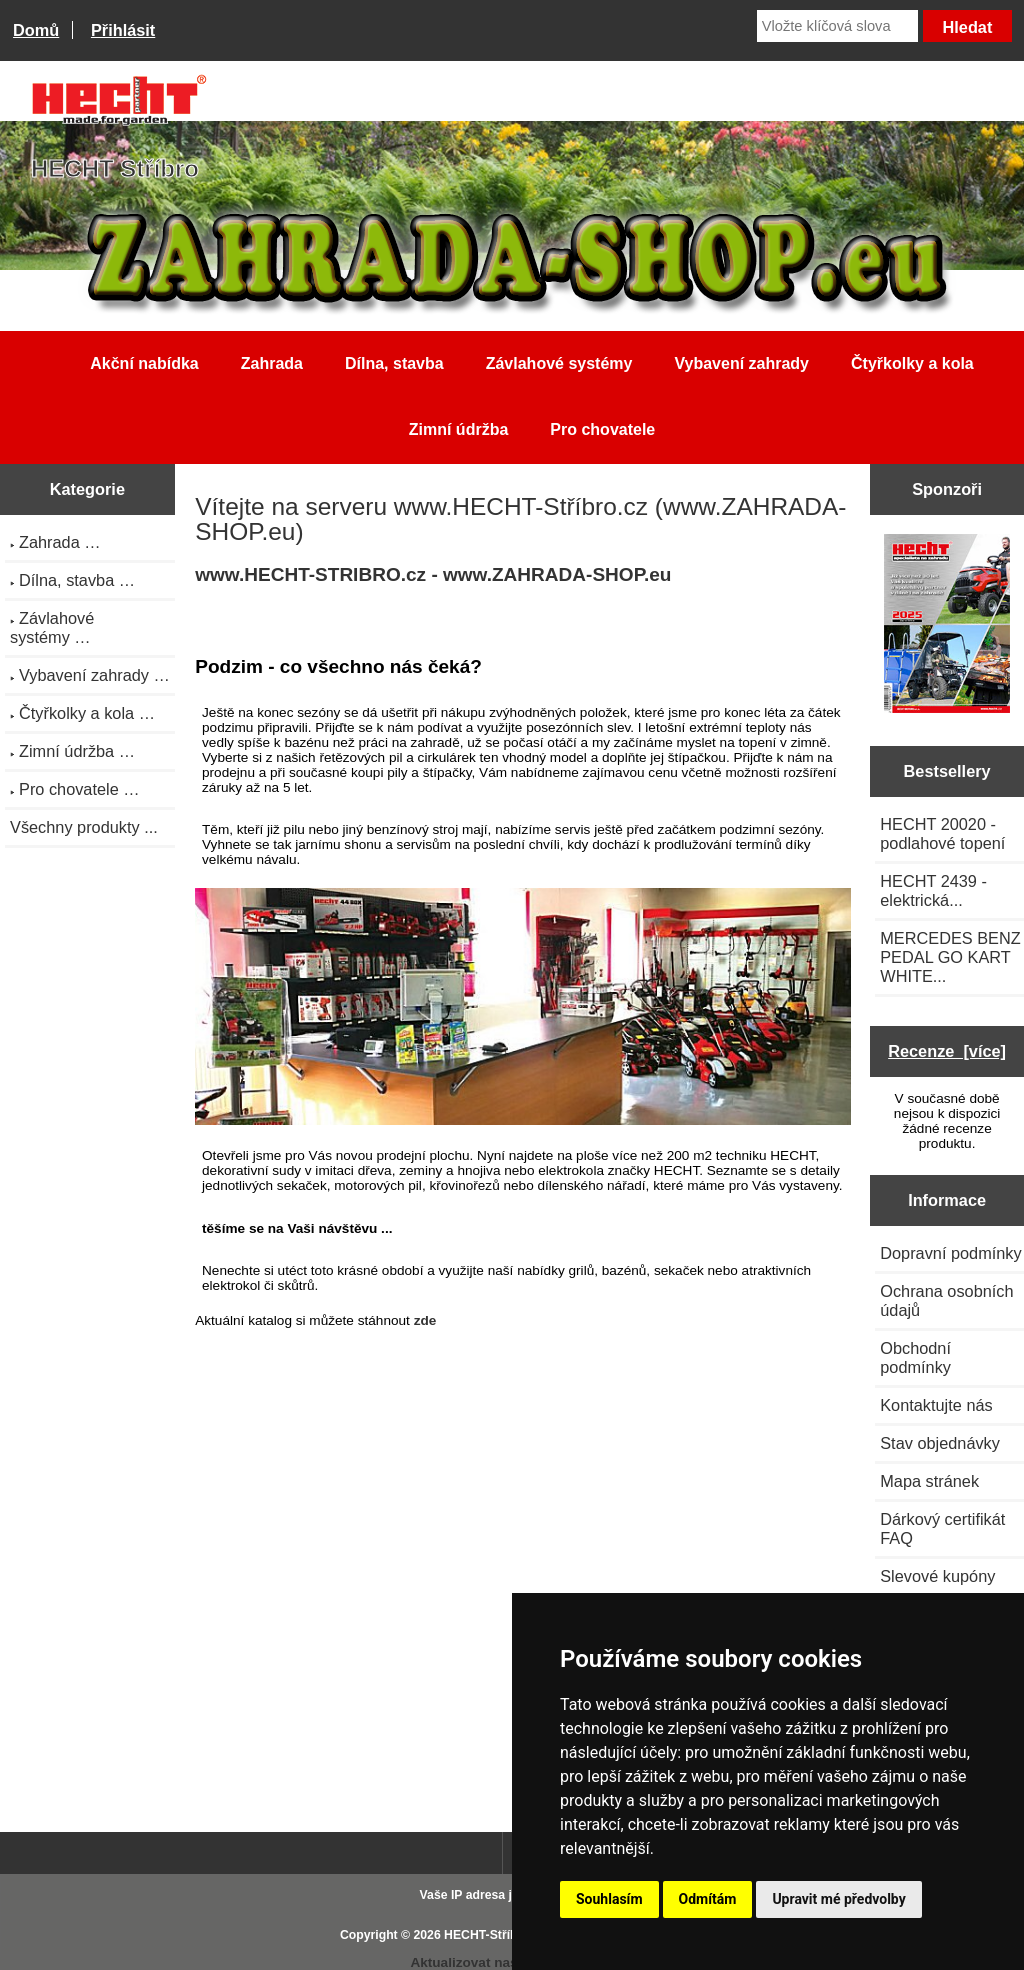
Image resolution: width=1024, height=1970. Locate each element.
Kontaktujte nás (936, 1405)
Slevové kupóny (937, 1576)
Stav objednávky (940, 1443)
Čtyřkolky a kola (912, 363)
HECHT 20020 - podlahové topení (942, 833)
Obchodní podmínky (915, 1357)
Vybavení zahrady (741, 363)
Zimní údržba (459, 429)
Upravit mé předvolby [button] (838, 1899)
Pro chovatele (602, 429)
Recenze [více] (947, 1051)
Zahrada (272, 363)
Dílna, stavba (394, 363)
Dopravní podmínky (950, 1253)
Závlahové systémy (559, 363)
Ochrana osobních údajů (946, 1300)
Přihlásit (123, 30)
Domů (36, 30)
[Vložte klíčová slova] (837, 26)
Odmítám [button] (708, 1899)
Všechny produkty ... (84, 827)
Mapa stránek (929, 1481)
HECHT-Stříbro (487, 1935)
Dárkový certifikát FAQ (942, 1528)
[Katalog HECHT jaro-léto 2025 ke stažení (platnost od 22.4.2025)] (947, 625)
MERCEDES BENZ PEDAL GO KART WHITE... (950, 957)
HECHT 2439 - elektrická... (933, 890)
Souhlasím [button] (609, 1899)
